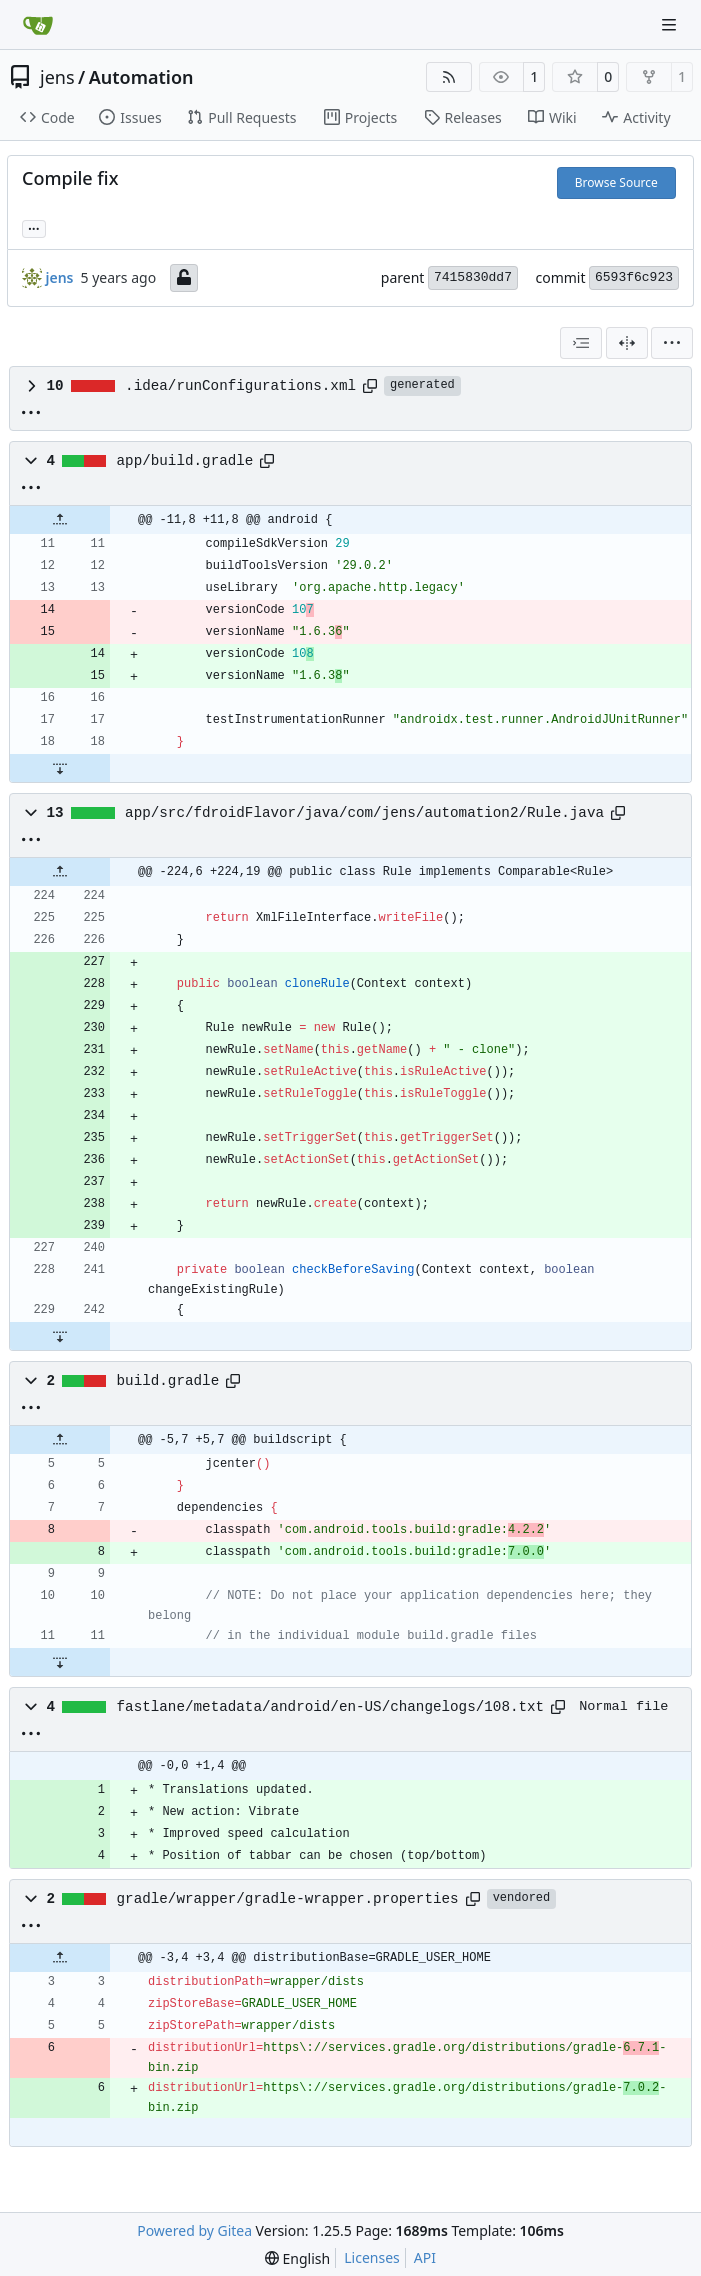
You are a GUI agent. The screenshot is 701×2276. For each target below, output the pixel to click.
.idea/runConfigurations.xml (240, 386)
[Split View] (627, 343)
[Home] (38, 25)
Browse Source (616, 182)
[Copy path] (370, 386)
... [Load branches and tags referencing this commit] (34, 227)
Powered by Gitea (194, 2230)
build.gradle (168, 1381)
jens (57, 77)
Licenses (372, 2257)
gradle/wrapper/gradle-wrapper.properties (288, 1899)
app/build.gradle (185, 461)
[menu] (672, 343)
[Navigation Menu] (671, 24)
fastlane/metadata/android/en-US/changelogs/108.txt (331, 1707)
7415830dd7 (473, 277)
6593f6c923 (634, 277)
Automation (141, 77)
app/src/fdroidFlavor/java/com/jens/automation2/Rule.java (364, 813)
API (425, 2257)
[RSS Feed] (449, 77)
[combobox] (581, 343)
